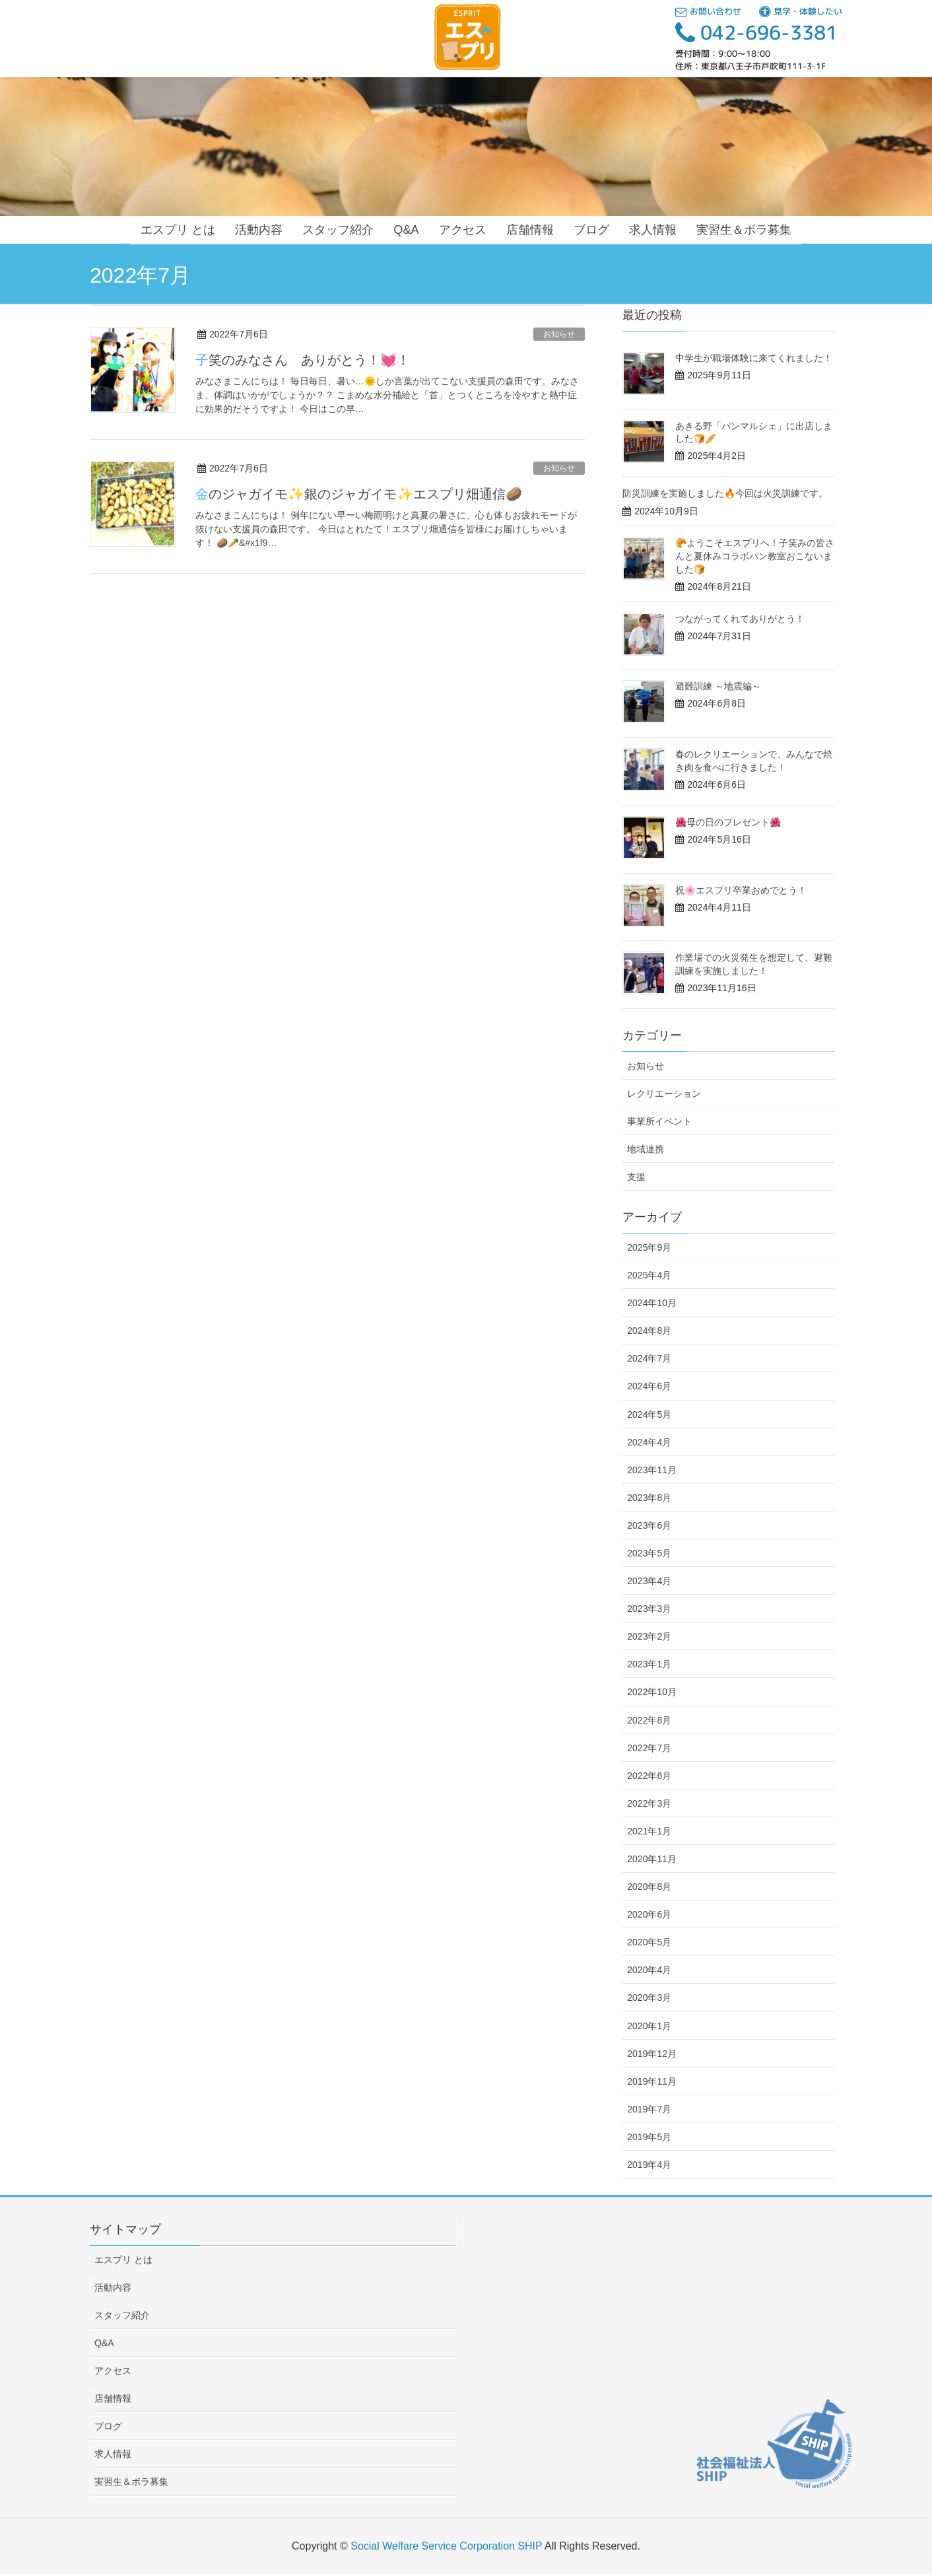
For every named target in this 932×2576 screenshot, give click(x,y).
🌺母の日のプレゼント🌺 (728, 822)
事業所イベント (659, 1121)
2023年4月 (649, 1581)
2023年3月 (649, 1608)
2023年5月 (649, 1553)
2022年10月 (652, 1692)
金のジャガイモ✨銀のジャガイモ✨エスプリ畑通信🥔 (358, 494)
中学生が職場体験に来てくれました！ (753, 358)
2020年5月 (649, 1942)
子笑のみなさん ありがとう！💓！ (302, 360)
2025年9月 (649, 1247)
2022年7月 (649, 1748)
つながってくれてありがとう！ (740, 618)
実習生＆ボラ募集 (131, 2481)
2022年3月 (649, 1803)
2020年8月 (649, 1886)
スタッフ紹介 (122, 2315)
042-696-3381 (756, 32)
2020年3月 (649, 1997)
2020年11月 (652, 1859)
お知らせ (559, 334)
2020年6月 (649, 1914)
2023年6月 (649, 1525)
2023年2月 (649, 1636)
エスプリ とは (123, 2259)
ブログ (108, 2426)
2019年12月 (652, 2053)
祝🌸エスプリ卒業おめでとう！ (741, 890)
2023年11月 (652, 1470)
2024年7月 (649, 1358)
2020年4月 (649, 1970)
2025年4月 (649, 1275)
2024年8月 (649, 1330)
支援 (636, 1176)
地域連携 (645, 1149)
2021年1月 (649, 1831)
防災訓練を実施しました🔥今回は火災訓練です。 (725, 493)
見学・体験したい (800, 11)
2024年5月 (649, 1414)
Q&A (104, 2343)
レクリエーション (664, 1093)
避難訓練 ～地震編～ (718, 686)
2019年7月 (649, 2109)
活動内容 (112, 2287)
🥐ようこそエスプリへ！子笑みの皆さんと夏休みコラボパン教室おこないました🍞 (754, 556)
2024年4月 (649, 1442)
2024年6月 (649, 1386)
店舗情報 (112, 2398)
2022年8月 (649, 1720)
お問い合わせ (708, 11)
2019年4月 (649, 2164)
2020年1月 (649, 2026)
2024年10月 (652, 1303)
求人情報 (112, 2454)
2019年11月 (652, 2081)
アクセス (112, 2370)
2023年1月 (649, 1664)
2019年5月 (649, 2137)
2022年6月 (649, 1775)
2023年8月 (649, 1497)
